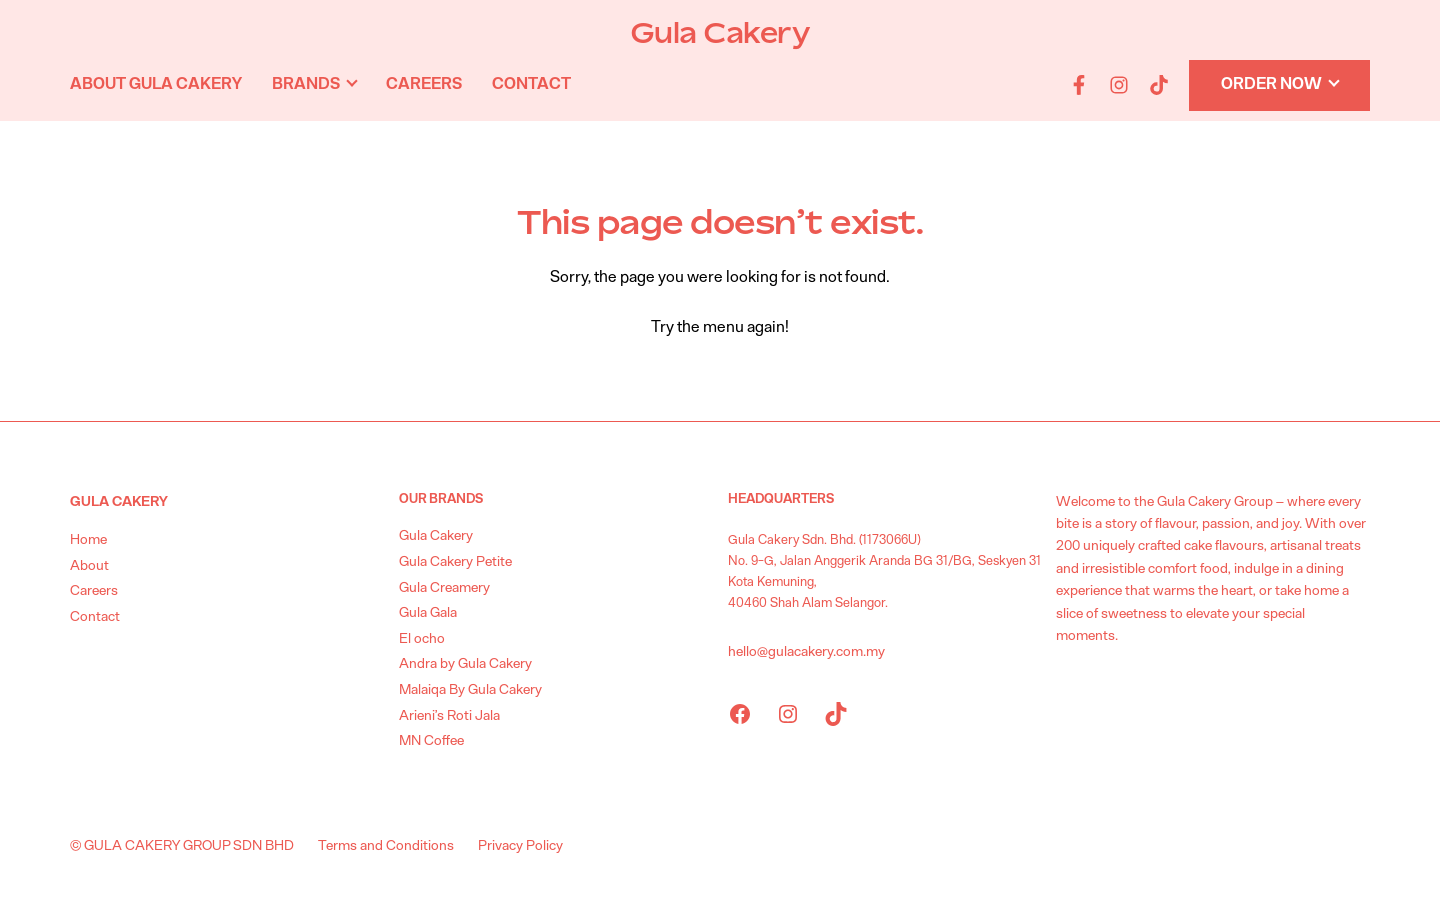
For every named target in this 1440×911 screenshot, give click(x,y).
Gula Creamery (444, 588)
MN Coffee (431, 741)
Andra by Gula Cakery (465, 664)
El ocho (422, 639)
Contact (531, 84)
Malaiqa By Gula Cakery (470, 690)
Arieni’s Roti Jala (449, 716)
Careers (424, 84)
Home (88, 540)
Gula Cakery (720, 32)
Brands (306, 84)
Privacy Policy (520, 846)
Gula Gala (428, 613)
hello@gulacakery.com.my (806, 652)
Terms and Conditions (386, 846)
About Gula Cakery (156, 84)
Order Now (1271, 84)
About (89, 566)
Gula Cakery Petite (455, 562)
